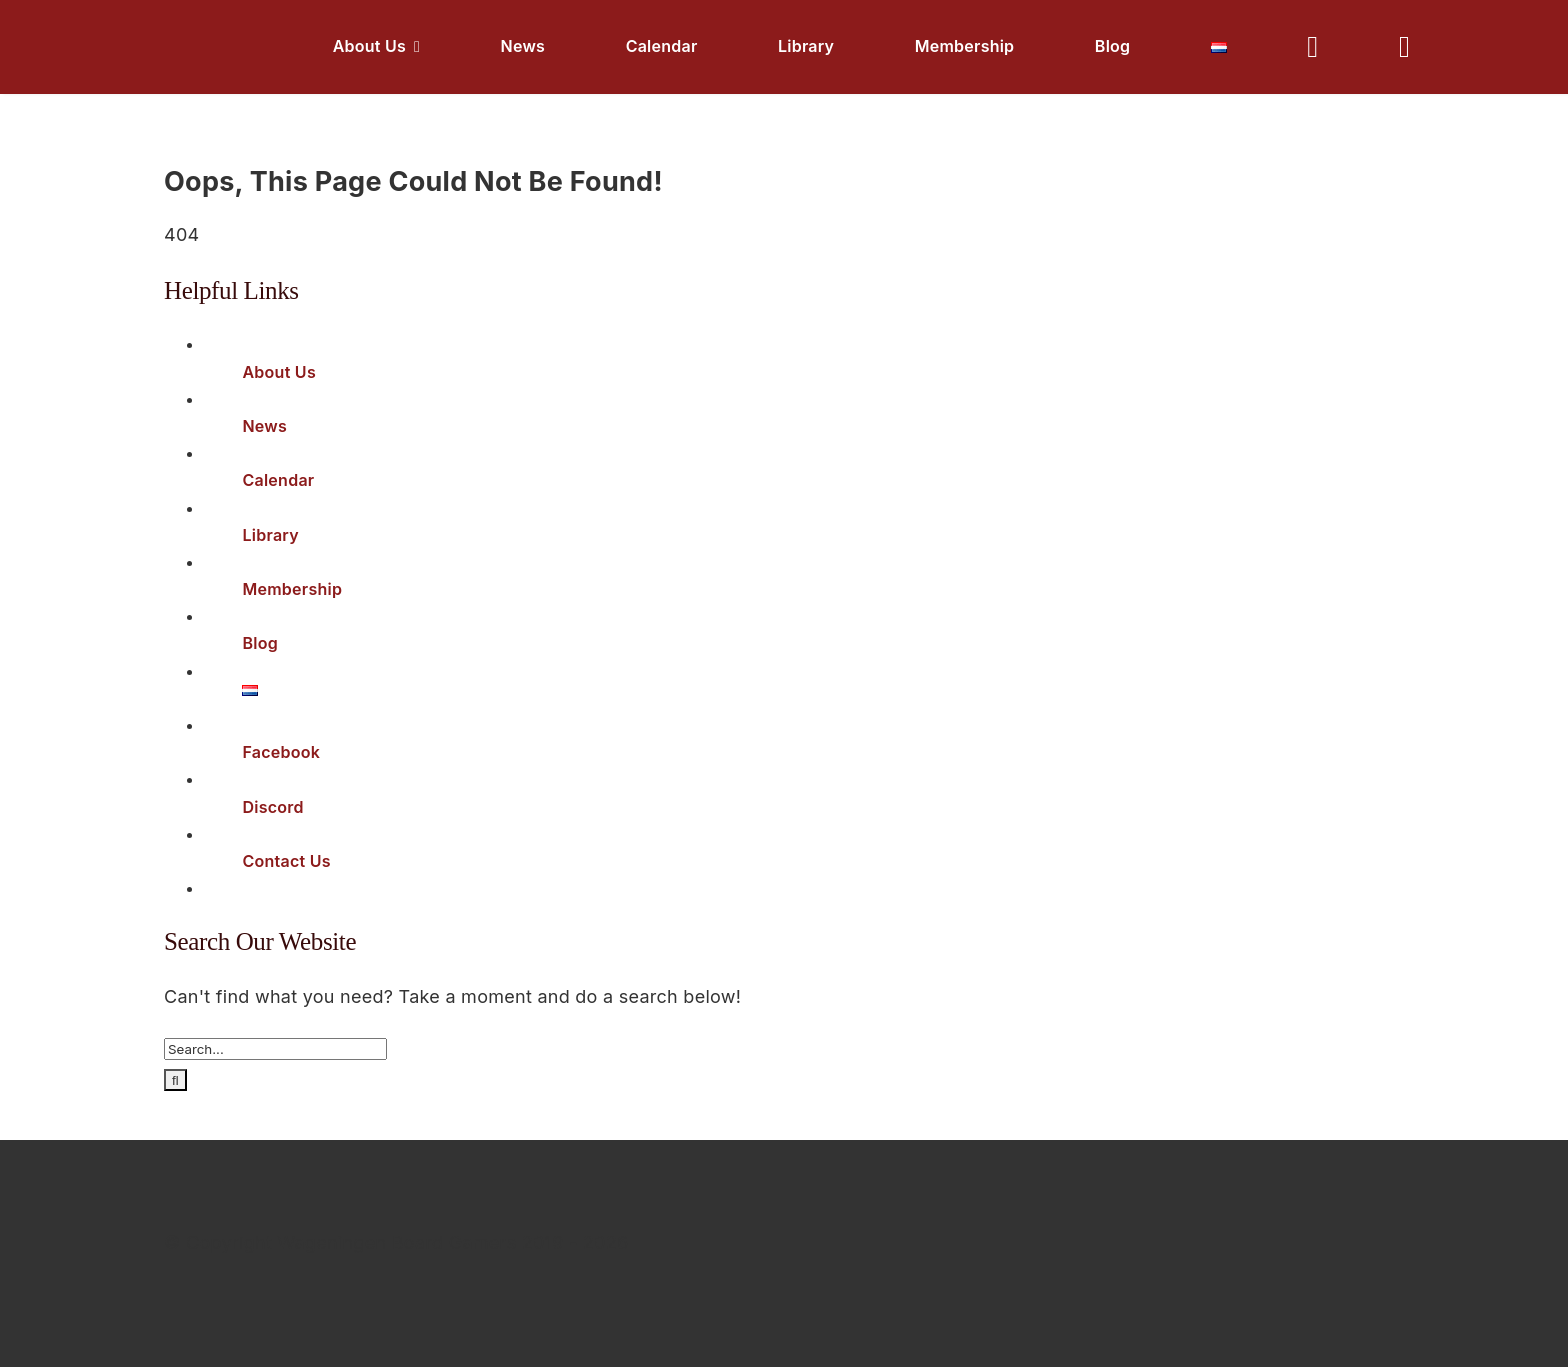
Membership (292, 589)
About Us (279, 372)
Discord (272, 807)
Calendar (278, 480)
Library (270, 535)
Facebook (281, 752)
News (264, 426)
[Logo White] (107, 30)
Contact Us (286, 861)
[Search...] (275, 1049)
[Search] (175, 1080)
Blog (260, 643)
